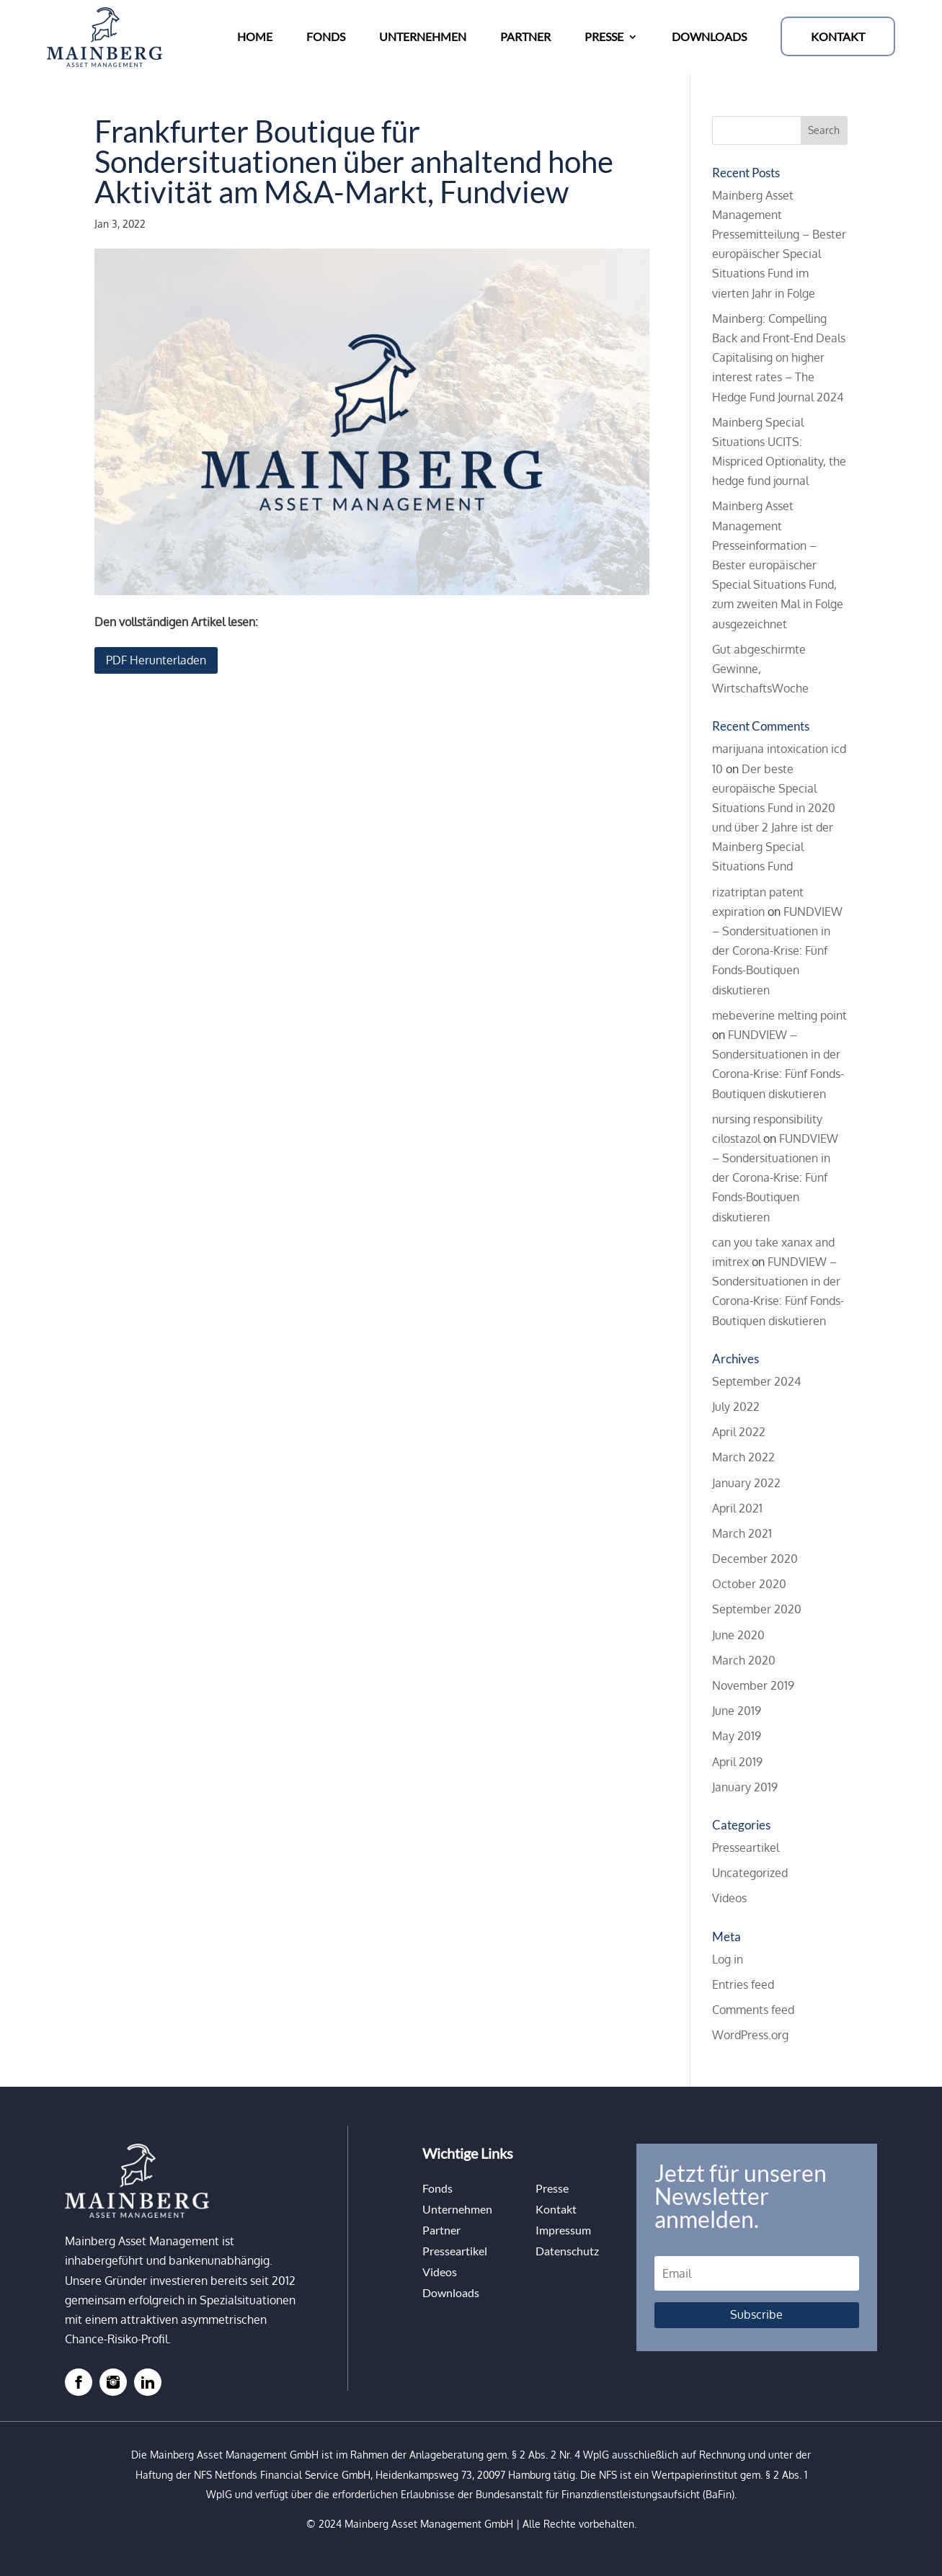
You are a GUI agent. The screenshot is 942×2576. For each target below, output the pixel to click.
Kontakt (556, 2209)
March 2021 (742, 1533)
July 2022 (736, 1406)
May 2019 (736, 1736)
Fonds (437, 2188)
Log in (727, 1959)
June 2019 (736, 1710)
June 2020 (738, 1635)
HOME (254, 36)
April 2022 (738, 1432)
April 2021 (737, 1508)
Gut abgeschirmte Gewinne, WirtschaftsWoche (760, 668)
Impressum (563, 2230)
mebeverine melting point (779, 1015)
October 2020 (749, 1584)
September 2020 (756, 1609)
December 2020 (755, 1558)
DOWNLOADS (709, 36)
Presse (552, 2188)
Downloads (450, 2292)
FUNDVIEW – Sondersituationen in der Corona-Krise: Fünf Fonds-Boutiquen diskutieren (777, 950)
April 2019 (737, 1762)
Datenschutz (567, 2251)
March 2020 (744, 1660)
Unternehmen (457, 2209)
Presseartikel (745, 1847)
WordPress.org (750, 2035)
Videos (729, 1898)
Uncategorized (750, 1873)
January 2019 (745, 1787)
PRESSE (604, 36)
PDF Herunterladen (156, 660)
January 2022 (746, 1483)
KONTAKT (838, 36)
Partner (441, 2230)
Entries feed (743, 1984)
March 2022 (743, 1457)
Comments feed (753, 2009)
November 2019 (753, 1685)
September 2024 (756, 1381)
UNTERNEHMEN (422, 36)
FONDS (325, 36)
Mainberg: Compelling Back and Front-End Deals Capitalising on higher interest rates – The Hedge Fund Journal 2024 (778, 357)
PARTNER (525, 36)
